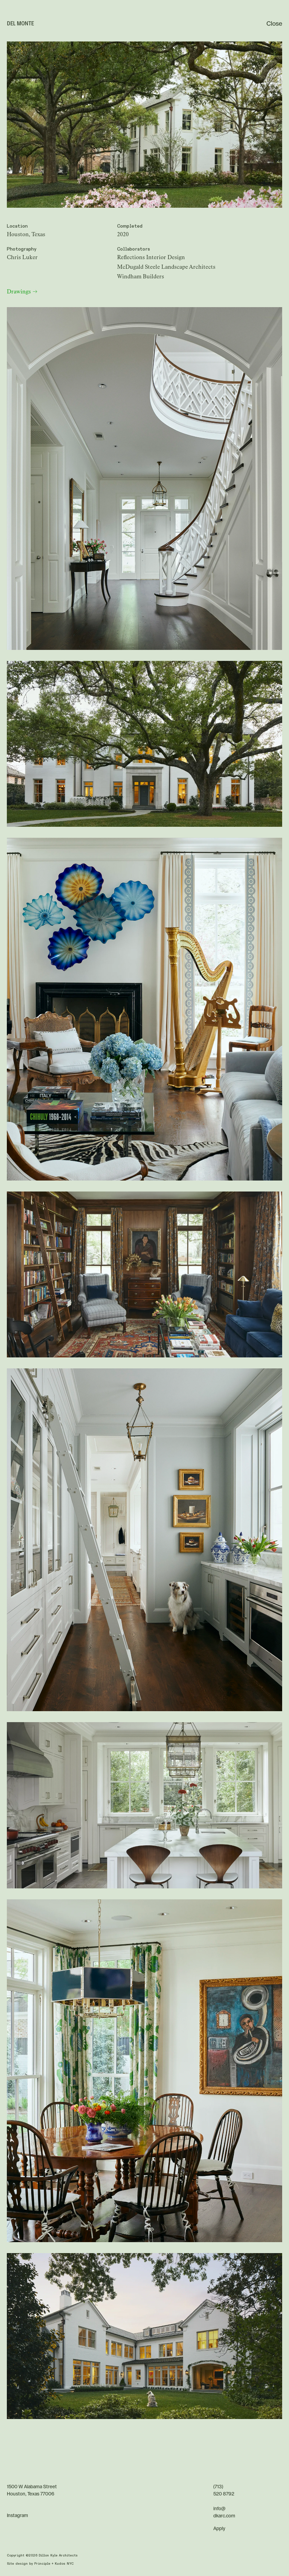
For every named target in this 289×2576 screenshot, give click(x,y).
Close (274, 24)
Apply (219, 2528)
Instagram (17, 2515)
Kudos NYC (64, 2563)
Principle (42, 2563)
